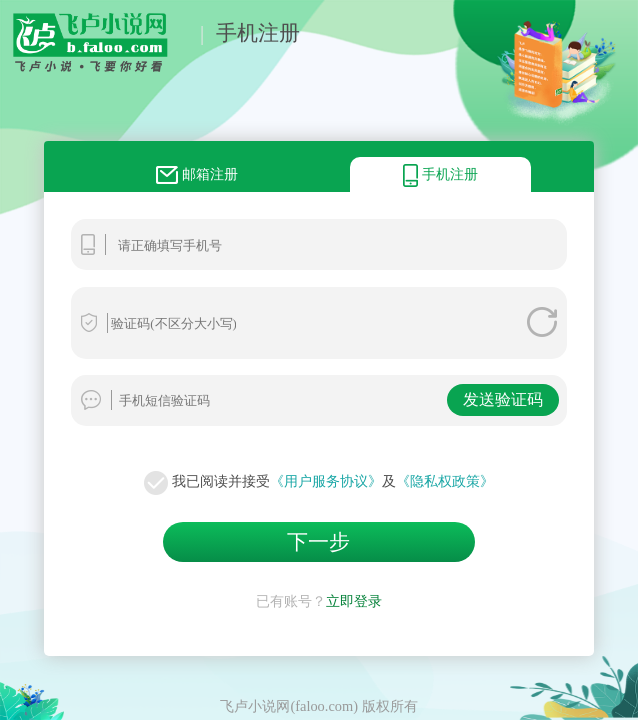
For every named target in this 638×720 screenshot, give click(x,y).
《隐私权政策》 (445, 481)
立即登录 (354, 601)
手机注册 (258, 32)
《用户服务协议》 (326, 481)
